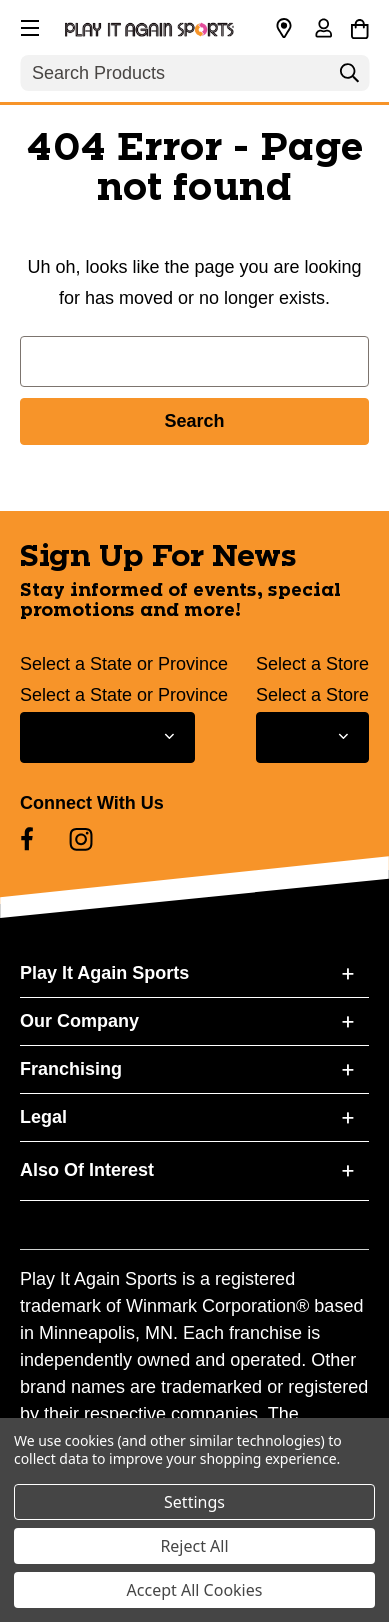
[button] (28, 25)
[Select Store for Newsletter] (312, 737)
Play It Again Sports (104, 973)
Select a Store (312, 664)
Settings (194, 1502)
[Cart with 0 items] (359, 26)
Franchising (71, 1069)
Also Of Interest (87, 1170)
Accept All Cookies (195, 1590)
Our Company (79, 1021)
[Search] (349, 78)
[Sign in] (323, 30)
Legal (43, 1117)
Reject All (194, 1546)
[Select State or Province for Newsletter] (107, 737)
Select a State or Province (124, 664)
